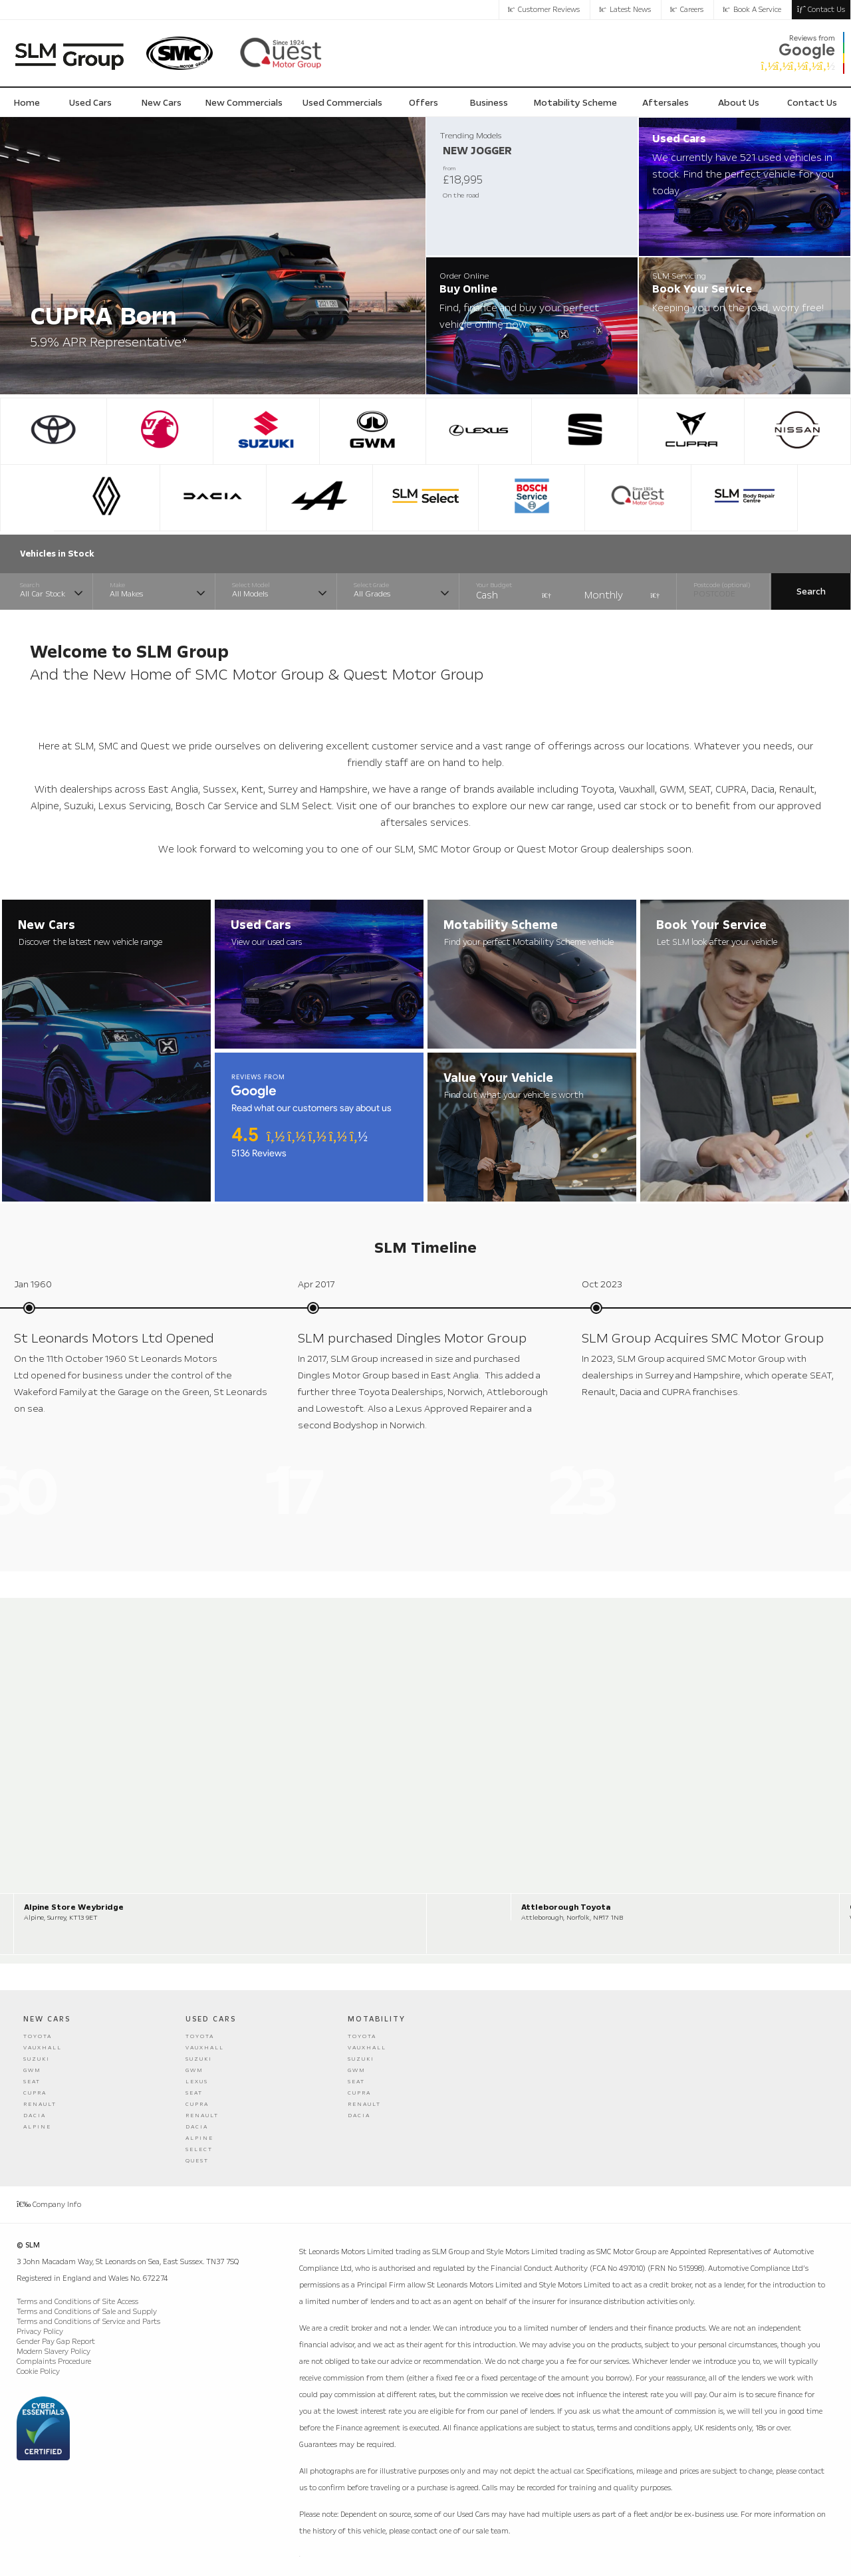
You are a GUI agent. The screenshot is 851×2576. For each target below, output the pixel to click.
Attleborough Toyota (565, 1907)
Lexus (196, 2081)
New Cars (46, 2019)
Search (811, 591)
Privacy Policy (40, 2332)
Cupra (35, 2093)
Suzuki (36, 2059)
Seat (32, 2081)
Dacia (34, 2115)
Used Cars (210, 2019)
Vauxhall (42, 2047)
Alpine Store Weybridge (74, 1907)
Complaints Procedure (54, 2362)
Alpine (37, 2126)
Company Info (49, 2205)
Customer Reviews (544, 10)
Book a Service (752, 10)
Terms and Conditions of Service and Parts (88, 2322)
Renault (40, 2104)
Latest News (625, 10)
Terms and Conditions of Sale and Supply (87, 2312)
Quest (197, 2160)
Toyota (37, 2036)
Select (199, 2149)
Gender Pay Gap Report (56, 2342)
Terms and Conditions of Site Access (77, 2302)
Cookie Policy (38, 2372)
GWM (32, 2070)
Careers (687, 10)
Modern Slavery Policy (53, 2352)
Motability (377, 2019)
